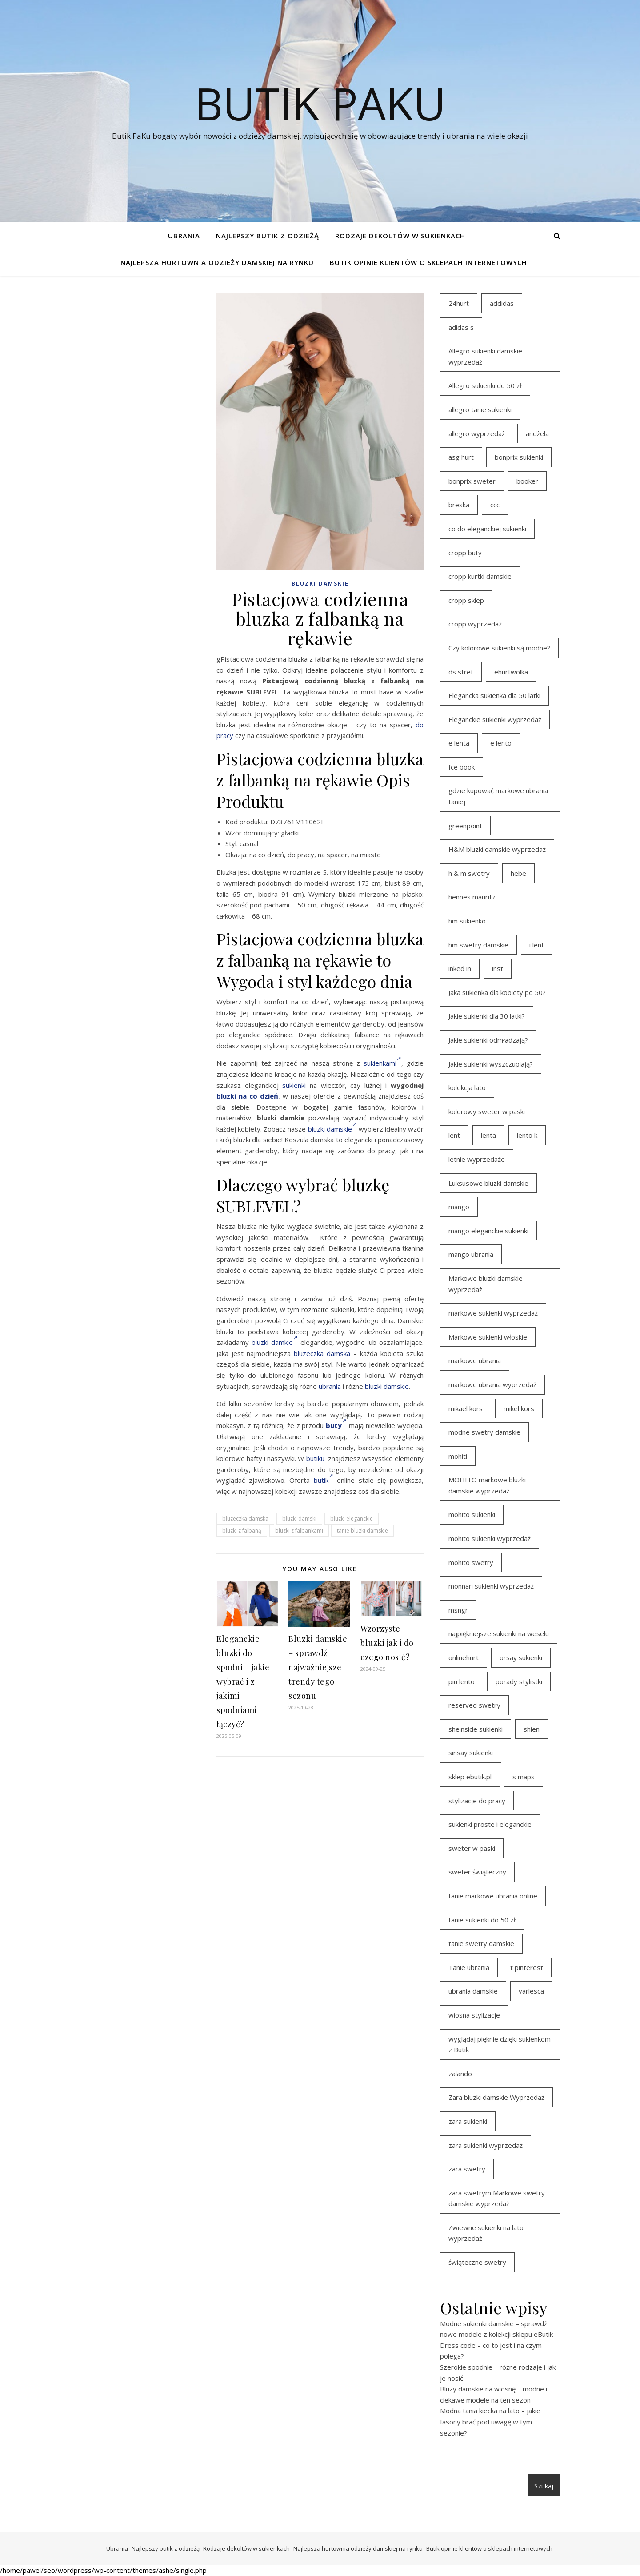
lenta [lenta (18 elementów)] (488, 1135)
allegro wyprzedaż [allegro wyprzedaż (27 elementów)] (476, 433)
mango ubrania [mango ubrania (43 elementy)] (470, 1254)
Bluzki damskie (320, 583)
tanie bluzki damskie (362, 1530)
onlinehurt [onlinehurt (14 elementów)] (463, 1657)
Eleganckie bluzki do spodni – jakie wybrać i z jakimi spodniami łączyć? (242, 1681)
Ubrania (184, 235)
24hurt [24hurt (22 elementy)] (458, 303)
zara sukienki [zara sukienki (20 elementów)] (467, 2121)
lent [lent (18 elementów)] (454, 1135)
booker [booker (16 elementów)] (527, 481)
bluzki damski (299, 1518)
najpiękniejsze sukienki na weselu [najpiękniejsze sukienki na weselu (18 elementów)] (498, 1633)
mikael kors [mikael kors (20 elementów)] (465, 1408)
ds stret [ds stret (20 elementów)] (460, 671)
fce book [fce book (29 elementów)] (461, 766)
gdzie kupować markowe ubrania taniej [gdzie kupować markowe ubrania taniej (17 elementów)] (498, 796)
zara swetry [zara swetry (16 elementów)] (466, 2168)
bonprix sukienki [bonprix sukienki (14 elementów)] (519, 457)
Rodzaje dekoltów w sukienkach (400, 235)
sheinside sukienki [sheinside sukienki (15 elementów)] (475, 1729)
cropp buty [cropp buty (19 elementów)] (465, 552)
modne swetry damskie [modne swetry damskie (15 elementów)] (484, 1432)
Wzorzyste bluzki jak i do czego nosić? (387, 1642)
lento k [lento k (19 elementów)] (527, 1135)
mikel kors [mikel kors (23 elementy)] (519, 1408)
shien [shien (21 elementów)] (532, 1729)
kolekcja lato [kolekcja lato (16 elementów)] (467, 1087)
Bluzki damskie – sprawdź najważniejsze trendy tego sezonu (317, 1667)
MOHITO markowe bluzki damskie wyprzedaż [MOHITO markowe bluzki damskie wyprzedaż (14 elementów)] (487, 1485)
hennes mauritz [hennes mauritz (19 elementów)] (472, 896)
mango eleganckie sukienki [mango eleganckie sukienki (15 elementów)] (488, 1230)
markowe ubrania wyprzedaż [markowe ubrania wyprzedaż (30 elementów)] (492, 1384)
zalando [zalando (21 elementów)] (460, 2073)
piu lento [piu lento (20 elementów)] (461, 1681)
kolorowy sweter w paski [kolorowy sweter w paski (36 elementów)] (486, 1111)
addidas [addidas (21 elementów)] (502, 303)
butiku (315, 1458)
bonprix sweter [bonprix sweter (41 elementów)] (472, 481)
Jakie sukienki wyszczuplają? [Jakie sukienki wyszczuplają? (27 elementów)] (490, 1063)
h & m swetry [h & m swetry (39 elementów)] (469, 873)
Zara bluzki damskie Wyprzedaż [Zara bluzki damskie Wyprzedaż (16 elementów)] (496, 2097)
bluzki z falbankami (299, 1530)
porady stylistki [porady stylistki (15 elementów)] (519, 1681)
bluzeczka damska (322, 1353)
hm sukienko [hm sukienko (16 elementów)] (467, 920)
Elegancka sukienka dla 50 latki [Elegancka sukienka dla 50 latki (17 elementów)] (494, 695)
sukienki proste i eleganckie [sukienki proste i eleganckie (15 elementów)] (490, 1824)
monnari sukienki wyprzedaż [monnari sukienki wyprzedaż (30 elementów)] (491, 1585)
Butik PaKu (320, 103)
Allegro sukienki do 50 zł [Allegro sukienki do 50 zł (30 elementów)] (485, 385)
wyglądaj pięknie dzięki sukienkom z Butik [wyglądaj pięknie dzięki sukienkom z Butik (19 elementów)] (499, 2044)
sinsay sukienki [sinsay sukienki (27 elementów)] (470, 1752)
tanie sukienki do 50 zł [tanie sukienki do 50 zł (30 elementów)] (482, 1919)
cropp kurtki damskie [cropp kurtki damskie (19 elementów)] (480, 576)
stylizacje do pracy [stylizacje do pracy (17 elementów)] (476, 1800)
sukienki (294, 1085)
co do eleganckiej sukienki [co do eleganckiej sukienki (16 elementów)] (487, 528)
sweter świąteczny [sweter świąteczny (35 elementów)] (477, 1871)
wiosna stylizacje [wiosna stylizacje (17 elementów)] (474, 2014)
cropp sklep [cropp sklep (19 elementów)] (466, 600)
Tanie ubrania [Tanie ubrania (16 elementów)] (468, 1967)
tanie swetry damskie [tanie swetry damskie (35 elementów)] (481, 1943)
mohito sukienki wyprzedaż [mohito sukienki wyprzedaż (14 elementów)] (489, 1538)
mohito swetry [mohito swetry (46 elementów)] (470, 1562)
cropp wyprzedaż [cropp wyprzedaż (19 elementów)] (475, 623)
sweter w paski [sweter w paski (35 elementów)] (471, 1848)
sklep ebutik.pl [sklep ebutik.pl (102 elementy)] (470, 1776)
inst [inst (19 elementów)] (497, 968)
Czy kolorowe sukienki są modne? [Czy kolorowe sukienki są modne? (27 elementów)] (499, 647)
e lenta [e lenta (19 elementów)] (458, 742)
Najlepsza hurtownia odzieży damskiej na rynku (217, 262)
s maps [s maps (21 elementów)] (523, 1776)
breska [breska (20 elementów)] (458, 504)
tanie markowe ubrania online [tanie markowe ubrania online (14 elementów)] (492, 1895)
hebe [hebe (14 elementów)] (518, 873)
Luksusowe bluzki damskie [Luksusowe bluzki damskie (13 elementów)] (488, 1183)
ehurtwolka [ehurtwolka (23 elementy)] (511, 671)
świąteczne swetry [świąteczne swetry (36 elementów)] (477, 2262)
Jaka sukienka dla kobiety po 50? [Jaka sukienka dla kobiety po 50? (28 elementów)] (497, 992)
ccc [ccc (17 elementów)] (495, 504)
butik (323, 1480)
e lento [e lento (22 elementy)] (501, 742)
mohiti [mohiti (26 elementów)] (457, 1456)
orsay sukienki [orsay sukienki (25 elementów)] (521, 1657)
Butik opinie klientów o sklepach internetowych (428, 262)
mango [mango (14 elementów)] (458, 1206)
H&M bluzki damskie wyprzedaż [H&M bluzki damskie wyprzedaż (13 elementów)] (497, 849)
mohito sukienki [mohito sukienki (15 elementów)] (471, 1514)
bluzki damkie (275, 1342)
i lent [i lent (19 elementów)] (536, 944)
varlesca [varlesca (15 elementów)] (531, 1990)
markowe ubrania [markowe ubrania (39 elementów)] (474, 1360)
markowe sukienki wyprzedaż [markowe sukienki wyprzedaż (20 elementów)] (493, 1312)
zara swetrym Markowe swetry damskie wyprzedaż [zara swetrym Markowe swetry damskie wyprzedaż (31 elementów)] (496, 2198)
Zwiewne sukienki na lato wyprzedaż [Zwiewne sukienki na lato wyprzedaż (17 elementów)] (486, 2233)
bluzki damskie (332, 1128)
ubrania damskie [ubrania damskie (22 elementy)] (473, 1990)
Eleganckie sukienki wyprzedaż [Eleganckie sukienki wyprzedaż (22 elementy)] (494, 719)
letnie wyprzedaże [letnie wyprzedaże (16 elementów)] (476, 1159)
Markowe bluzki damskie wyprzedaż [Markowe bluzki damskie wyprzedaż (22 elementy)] (485, 1284)
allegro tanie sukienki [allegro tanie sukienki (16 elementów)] (480, 409)
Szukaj (543, 2485)
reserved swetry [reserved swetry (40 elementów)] (474, 1705)
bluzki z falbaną (241, 1530)
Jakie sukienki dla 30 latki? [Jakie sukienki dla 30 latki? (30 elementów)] (486, 1015)
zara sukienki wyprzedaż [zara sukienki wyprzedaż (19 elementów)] (485, 2145)
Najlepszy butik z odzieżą (267, 235)
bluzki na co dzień (247, 1095)
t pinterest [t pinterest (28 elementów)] (526, 1967)
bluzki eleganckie (351, 1518)
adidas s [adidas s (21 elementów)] (461, 327)
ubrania (330, 1386)
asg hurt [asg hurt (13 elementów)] (461, 457)
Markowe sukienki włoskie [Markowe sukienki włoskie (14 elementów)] (487, 1336)
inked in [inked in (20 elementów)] (459, 968)
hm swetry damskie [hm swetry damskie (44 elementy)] (478, 944)
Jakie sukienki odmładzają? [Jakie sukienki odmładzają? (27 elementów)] (488, 1039)
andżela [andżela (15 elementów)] (537, 433)
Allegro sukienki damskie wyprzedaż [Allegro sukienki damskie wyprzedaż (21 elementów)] (485, 356)
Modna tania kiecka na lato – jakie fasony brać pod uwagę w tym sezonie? (490, 2421)
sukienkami (382, 1063)
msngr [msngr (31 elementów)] (458, 1609)
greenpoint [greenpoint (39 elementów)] (465, 825)
